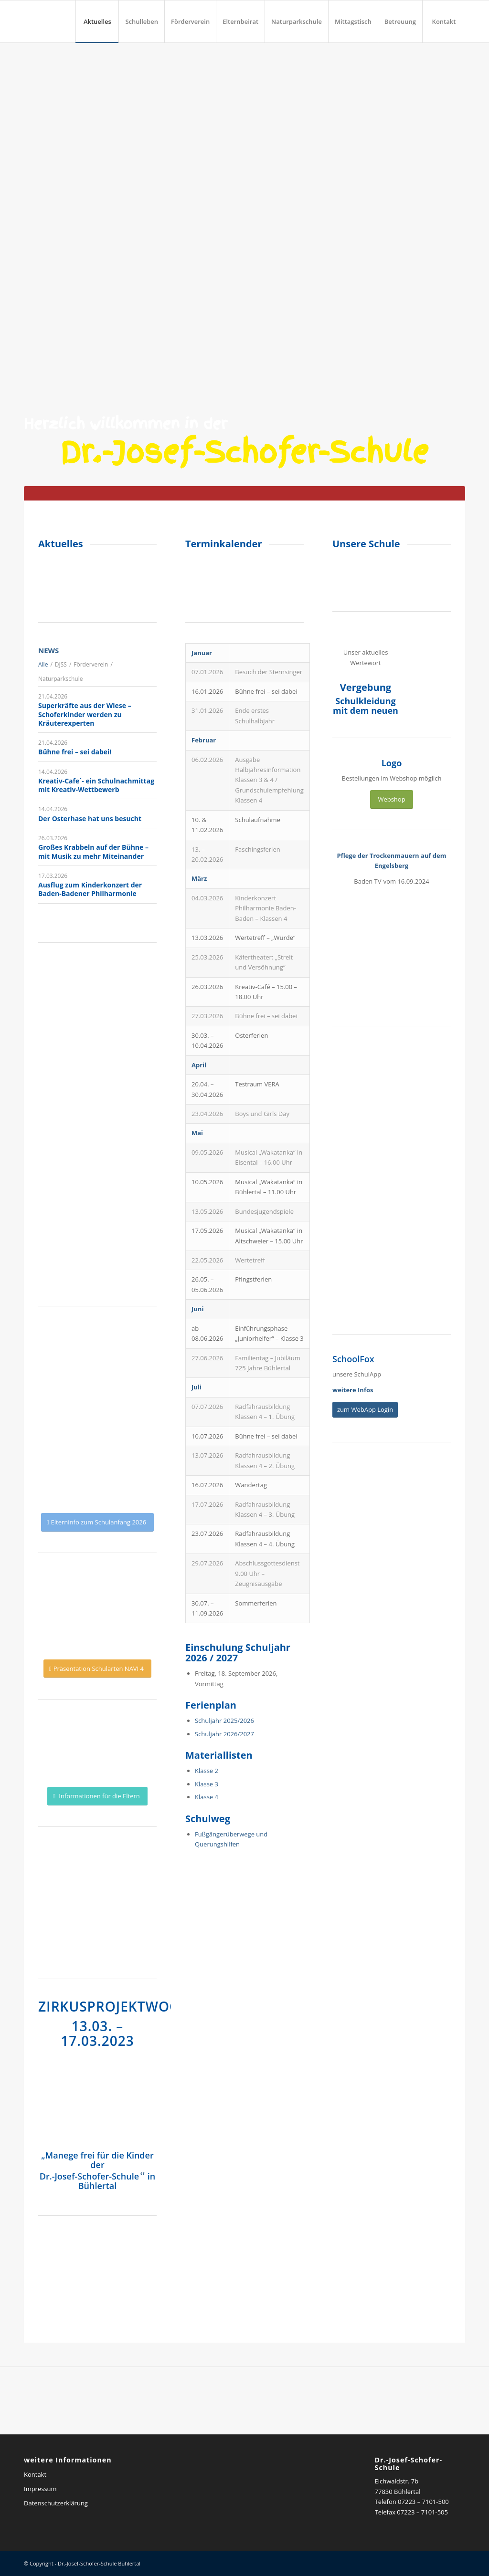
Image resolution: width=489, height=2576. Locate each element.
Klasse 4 (206, 1797)
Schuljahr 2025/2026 (224, 1720)
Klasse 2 (206, 1770)
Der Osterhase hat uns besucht (89, 818)
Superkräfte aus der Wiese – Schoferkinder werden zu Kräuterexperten (84, 714)
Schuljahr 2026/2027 (224, 1734)
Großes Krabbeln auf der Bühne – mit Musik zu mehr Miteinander (93, 851)
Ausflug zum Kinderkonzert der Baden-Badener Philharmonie (90, 889)
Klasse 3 (206, 1784)
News (48, 650)
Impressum (40, 2488)
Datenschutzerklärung (56, 2503)
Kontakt (35, 2474)
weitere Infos (352, 1390)
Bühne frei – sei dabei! (74, 751)
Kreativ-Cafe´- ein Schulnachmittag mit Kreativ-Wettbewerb (96, 785)
